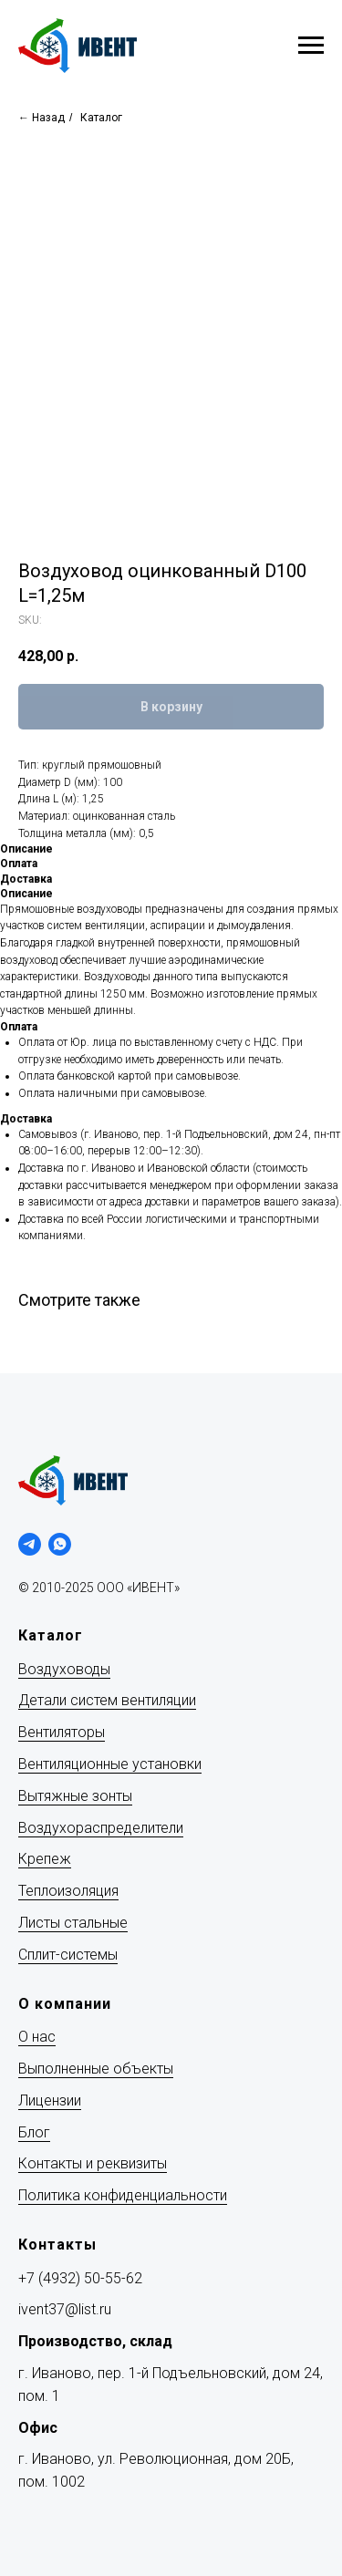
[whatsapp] (59, 1544)
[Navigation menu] (311, 45)
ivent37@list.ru (64, 2309)
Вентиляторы (61, 1732)
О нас (37, 2036)
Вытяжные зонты (75, 1796)
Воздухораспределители (100, 1827)
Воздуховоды (64, 1669)
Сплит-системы (68, 1954)
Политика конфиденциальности (122, 2195)
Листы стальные (73, 1922)
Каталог (101, 117)
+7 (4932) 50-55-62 (80, 2278)
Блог (34, 2132)
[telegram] (29, 1544)
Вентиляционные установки (110, 1764)
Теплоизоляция (68, 1890)
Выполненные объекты (95, 2068)
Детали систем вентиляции (107, 1700)
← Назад (41, 117)
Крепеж (44, 1858)
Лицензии (49, 2100)
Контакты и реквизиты (92, 2163)
